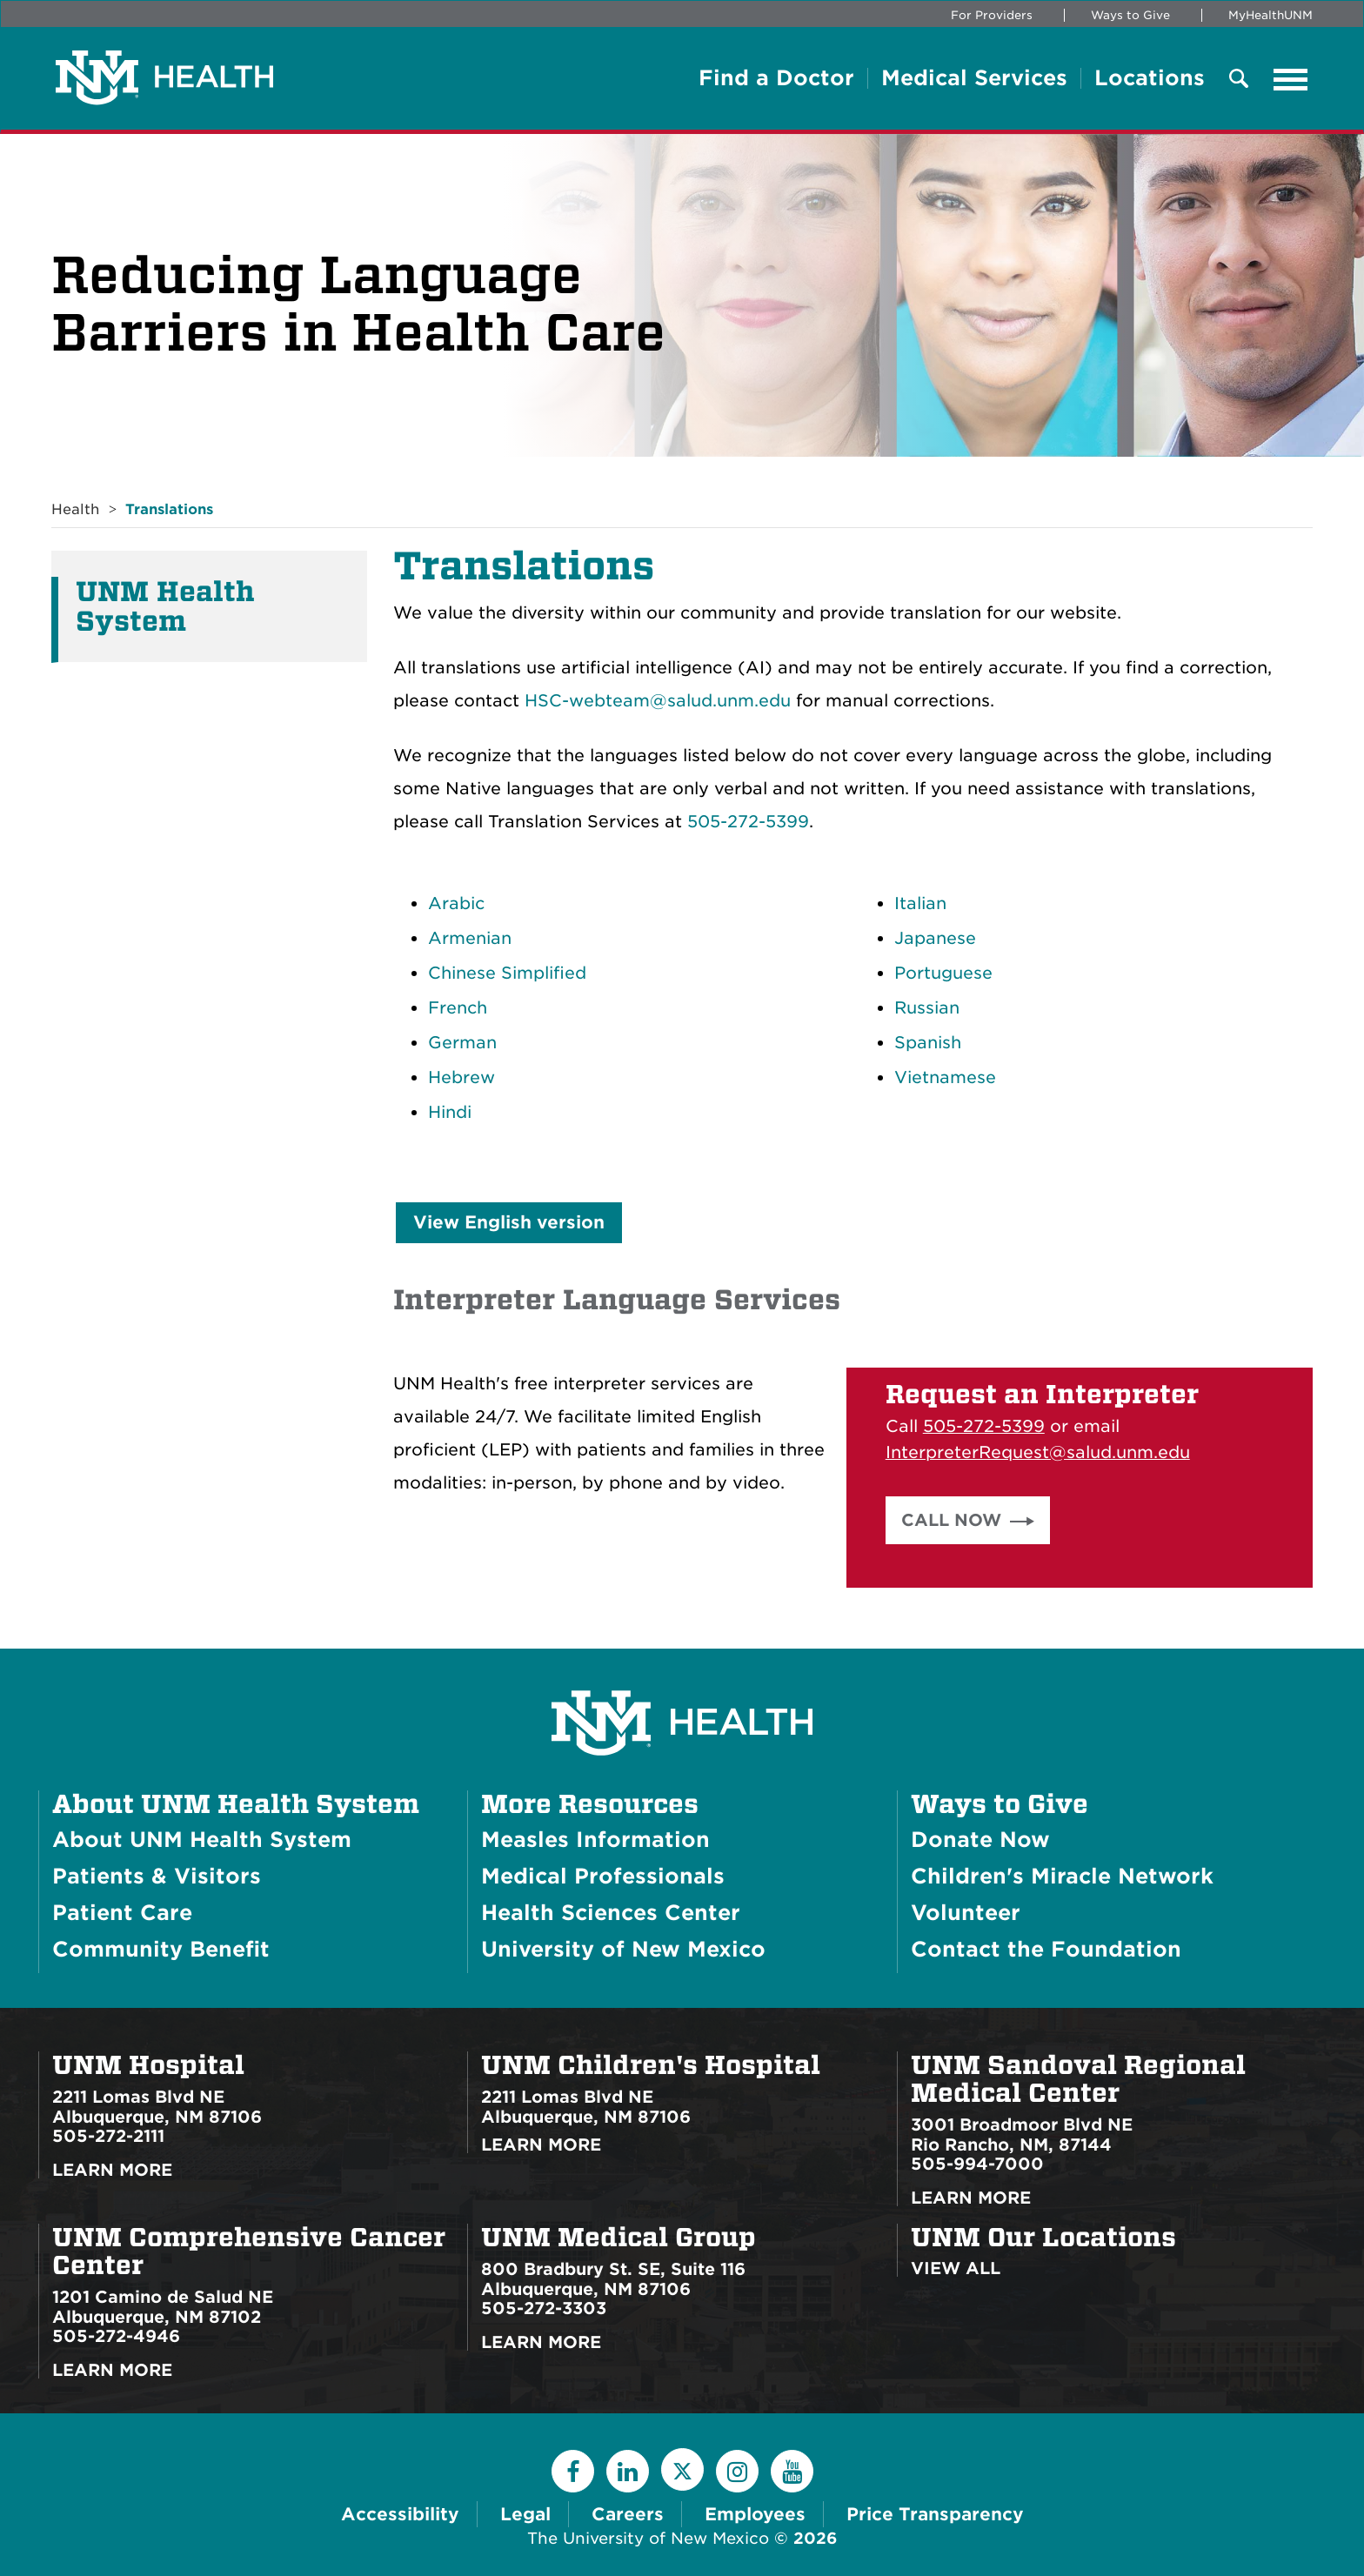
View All (955, 2268)
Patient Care (122, 1912)
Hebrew (461, 1077)
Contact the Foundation (1046, 1949)
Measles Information (595, 1839)
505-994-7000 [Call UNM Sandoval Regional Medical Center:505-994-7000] (977, 2164)
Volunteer (965, 1912)
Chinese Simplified (507, 973)
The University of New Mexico (648, 2538)
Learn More (112, 2170)
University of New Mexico (623, 1949)
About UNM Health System (235, 1804)
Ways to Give (1130, 15)
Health (75, 509)
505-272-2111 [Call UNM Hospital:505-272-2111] (108, 2136)
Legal (525, 2514)
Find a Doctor (776, 78)
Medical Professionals (603, 1876)
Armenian (470, 938)
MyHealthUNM (1270, 15)
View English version (509, 1222)
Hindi (449, 1112)
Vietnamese (945, 1077)
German (462, 1043)
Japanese (935, 938)
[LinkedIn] (627, 2471)
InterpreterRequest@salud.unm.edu (1038, 1452)
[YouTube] (792, 2471)
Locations (1149, 78)
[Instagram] (737, 2471)
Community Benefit (161, 1949)
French (457, 1008)
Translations (169, 509)
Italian (920, 903)
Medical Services (974, 78)
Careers (628, 2514)
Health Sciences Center (610, 1912)
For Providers (992, 15)
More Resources (590, 1804)
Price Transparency (935, 2514)
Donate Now (980, 1839)
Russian (926, 1008)
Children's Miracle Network (1062, 1876)
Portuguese (943, 973)
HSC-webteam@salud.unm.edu (658, 701)
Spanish (927, 1043)
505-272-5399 (748, 822)
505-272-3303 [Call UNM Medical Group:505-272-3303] (543, 2308)
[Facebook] (573, 2471)
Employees (755, 2514)
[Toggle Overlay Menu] (1238, 79)
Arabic (456, 903)
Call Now (951, 1520)
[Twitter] (682, 2469)
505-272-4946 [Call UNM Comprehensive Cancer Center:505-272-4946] (116, 2336)
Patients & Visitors (156, 1876)
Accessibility (400, 2514)
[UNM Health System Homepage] (682, 1674)
